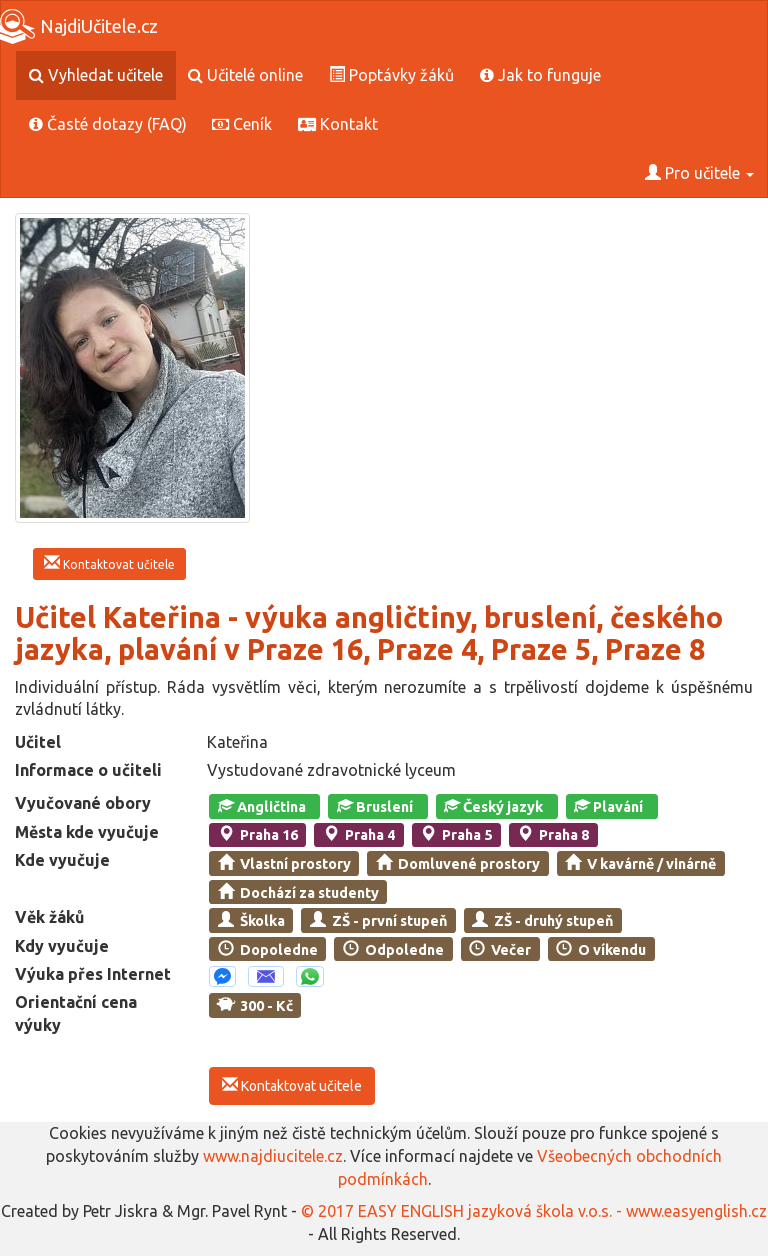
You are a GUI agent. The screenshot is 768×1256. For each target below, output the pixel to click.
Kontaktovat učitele (109, 563)
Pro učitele (699, 173)
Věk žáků (49, 917)
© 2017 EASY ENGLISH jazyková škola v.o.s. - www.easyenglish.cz (534, 1211)
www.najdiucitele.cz (273, 1156)
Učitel (38, 742)
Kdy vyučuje (62, 946)
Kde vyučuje (62, 860)
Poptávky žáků (391, 75)
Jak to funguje (540, 75)
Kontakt (338, 124)
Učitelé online (245, 75)
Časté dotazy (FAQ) (108, 124)
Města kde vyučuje (87, 832)
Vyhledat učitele (96, 75)
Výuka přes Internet (93, 974)
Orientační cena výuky (76, 1013)
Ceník (242, 124)
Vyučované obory (83, 803)
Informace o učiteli (88, 770)
